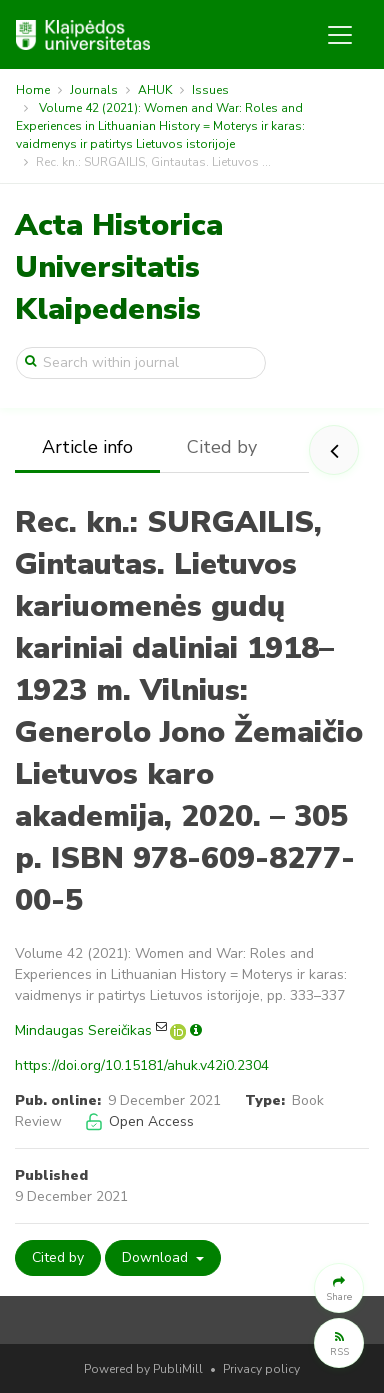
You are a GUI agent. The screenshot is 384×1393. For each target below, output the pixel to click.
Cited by (222, 447)
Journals (94, 90)
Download (157, 1257)
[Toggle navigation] (340, 35)
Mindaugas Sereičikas (83, 1030)
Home (33, 90)
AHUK (155, 90)
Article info (87, 447)
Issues (210, 90)
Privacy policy (261, 1369)
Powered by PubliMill (143, 1369)
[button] (339, 1288)
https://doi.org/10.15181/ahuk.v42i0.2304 (142, 1065)
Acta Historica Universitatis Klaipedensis (119, 267)
